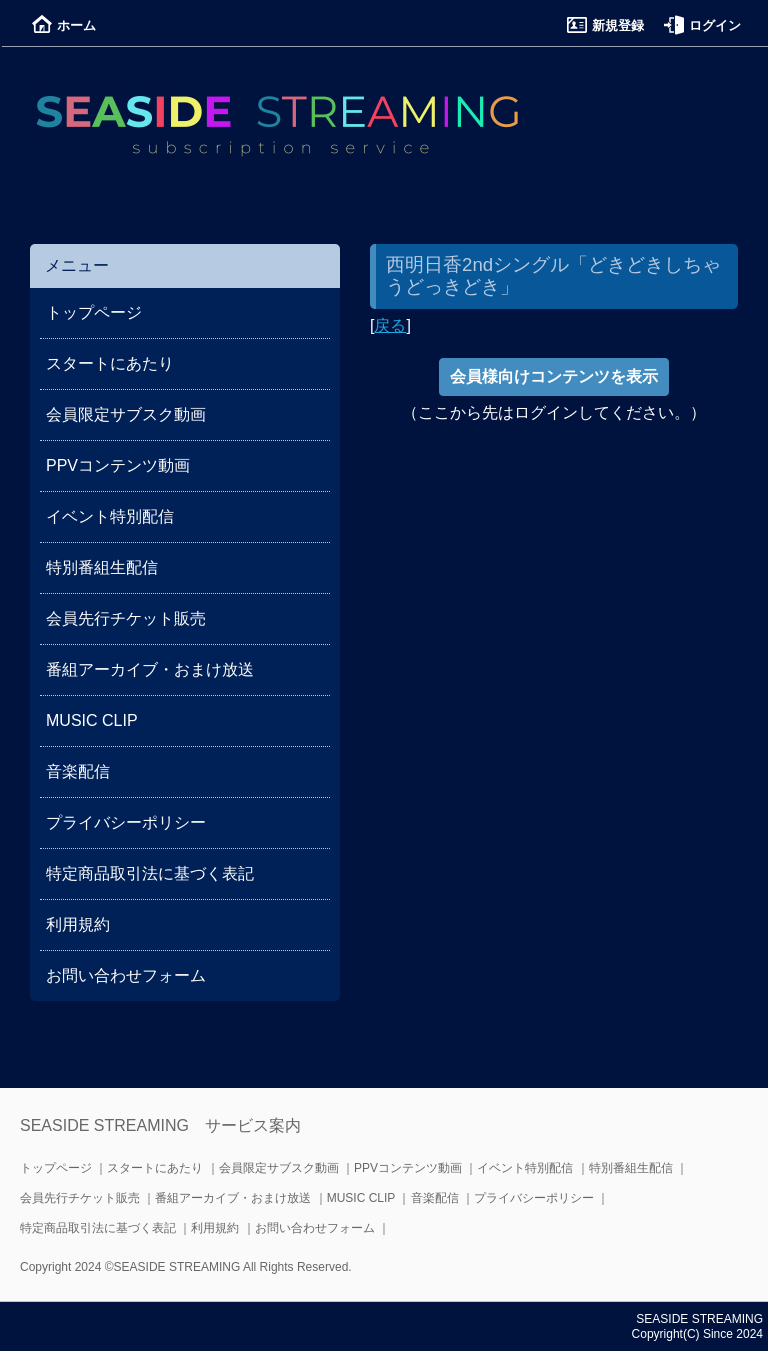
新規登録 (605, 25)
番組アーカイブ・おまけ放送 (150, 669)
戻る (390, 325)
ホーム (64, 25)
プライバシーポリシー (126, 822)
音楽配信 (78, 771)
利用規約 (78, 924)
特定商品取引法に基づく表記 (150, 873)
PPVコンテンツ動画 (118, 465)
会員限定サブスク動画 (126, 414)
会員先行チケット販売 (126, 618)
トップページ (94, 312)
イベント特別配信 (110, 516)
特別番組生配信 (102, 567)
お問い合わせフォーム (126, 975)
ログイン (702, 25)
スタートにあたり (110, 363)
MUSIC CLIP (92, 720)
